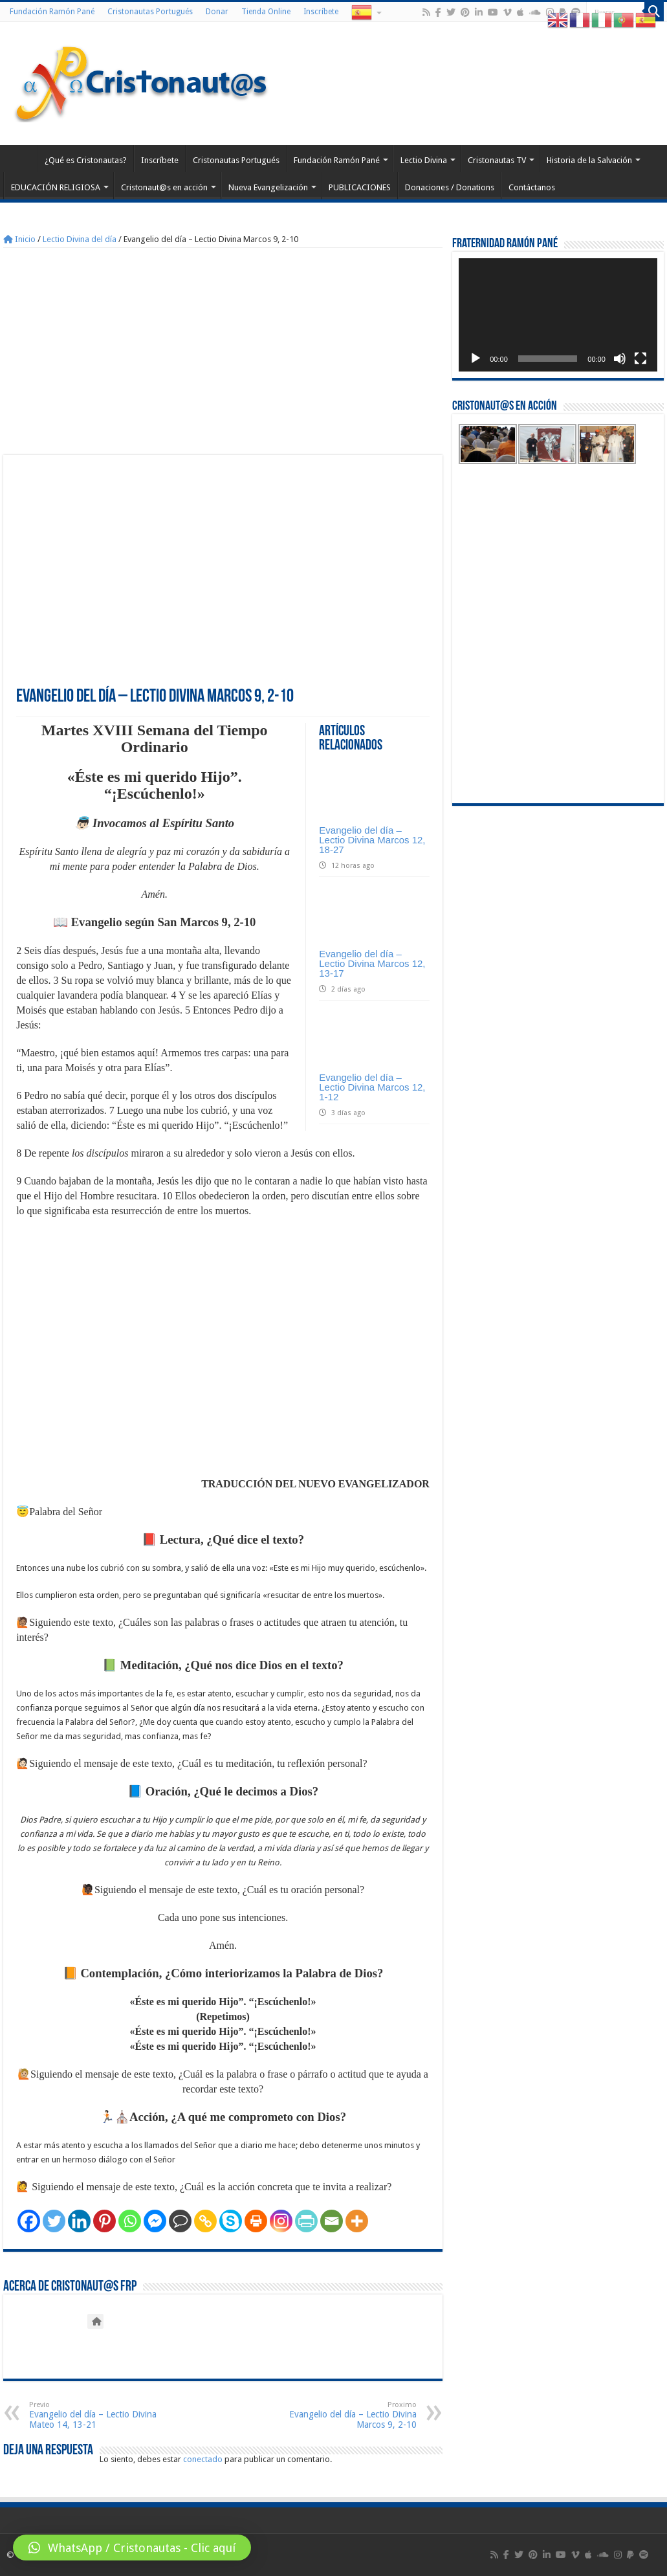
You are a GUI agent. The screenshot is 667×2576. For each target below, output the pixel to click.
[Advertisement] (223, 351)
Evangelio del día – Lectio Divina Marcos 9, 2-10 (350, 2415)
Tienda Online (265, 11)
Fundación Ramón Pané (52, 11)
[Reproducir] (475, 358)
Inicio (19, 239)
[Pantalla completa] (640, 358)
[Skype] (230, 2221)
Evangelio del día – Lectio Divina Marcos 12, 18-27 (372, 840)
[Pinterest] (104, 2221)
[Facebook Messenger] (155, 2221)
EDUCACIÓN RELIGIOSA (55, 187)
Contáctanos (531, 187)
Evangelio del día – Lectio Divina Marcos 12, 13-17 (372, 963)
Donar (217, 11)
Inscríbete (320, 11)
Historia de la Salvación (589, 160)
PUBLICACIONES (360, 187)
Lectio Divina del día (79, 239)
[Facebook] (28, 2221)
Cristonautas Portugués (150, 11)
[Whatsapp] (129, 2221)
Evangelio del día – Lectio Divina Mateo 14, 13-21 (95, 2415)
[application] (558, 315)
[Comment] (180, 2221)
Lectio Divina (423, 160)
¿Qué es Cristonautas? (86, 160)
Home (20, 158)
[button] (132, 2547)
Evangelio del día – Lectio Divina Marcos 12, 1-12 (372, 1087)
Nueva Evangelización (268, 187)
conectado (203, 2459)
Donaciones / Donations (449, 187)
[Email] (331, 2221)
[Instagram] (281, 2221)
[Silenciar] (619, 358)
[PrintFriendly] (306, 2221)
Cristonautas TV (497, 160)
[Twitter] (54, 2221)
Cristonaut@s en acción (164, 187)
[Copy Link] (205, 2221)
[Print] (256, 2221)
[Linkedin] (79, 2221)
